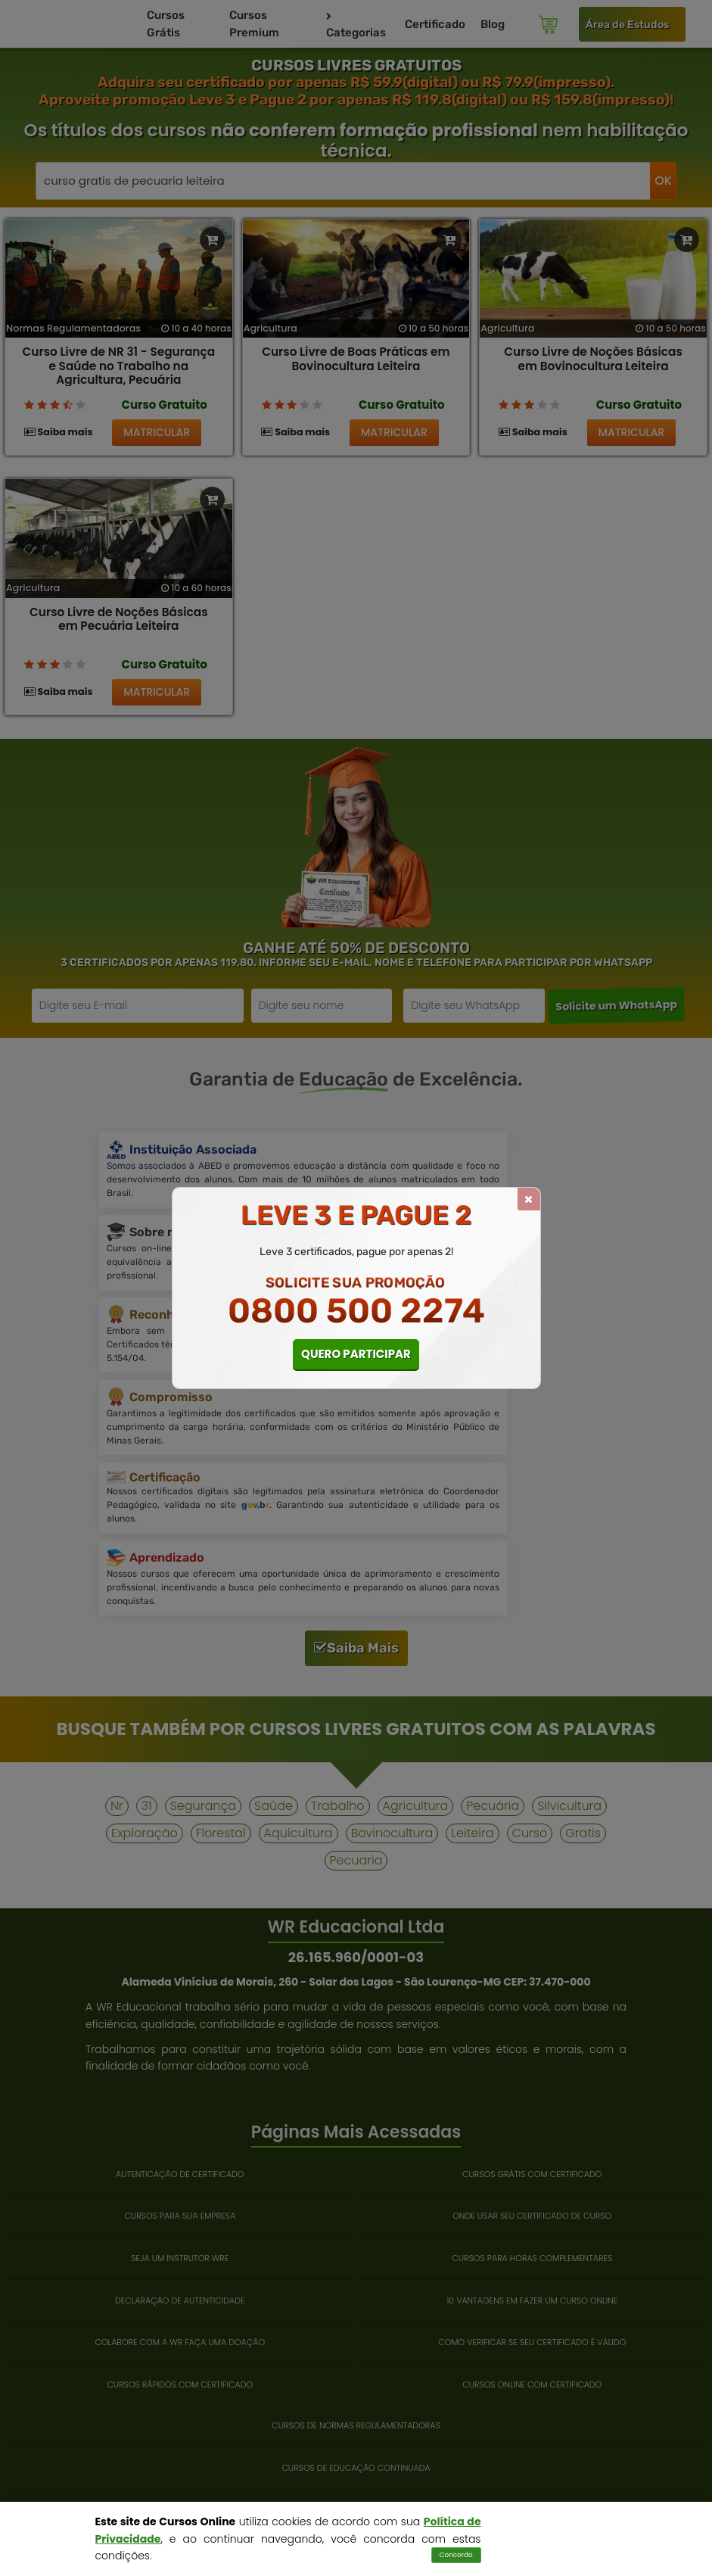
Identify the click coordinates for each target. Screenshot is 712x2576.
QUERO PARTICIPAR (356, 1354)
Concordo (456, 2554)
